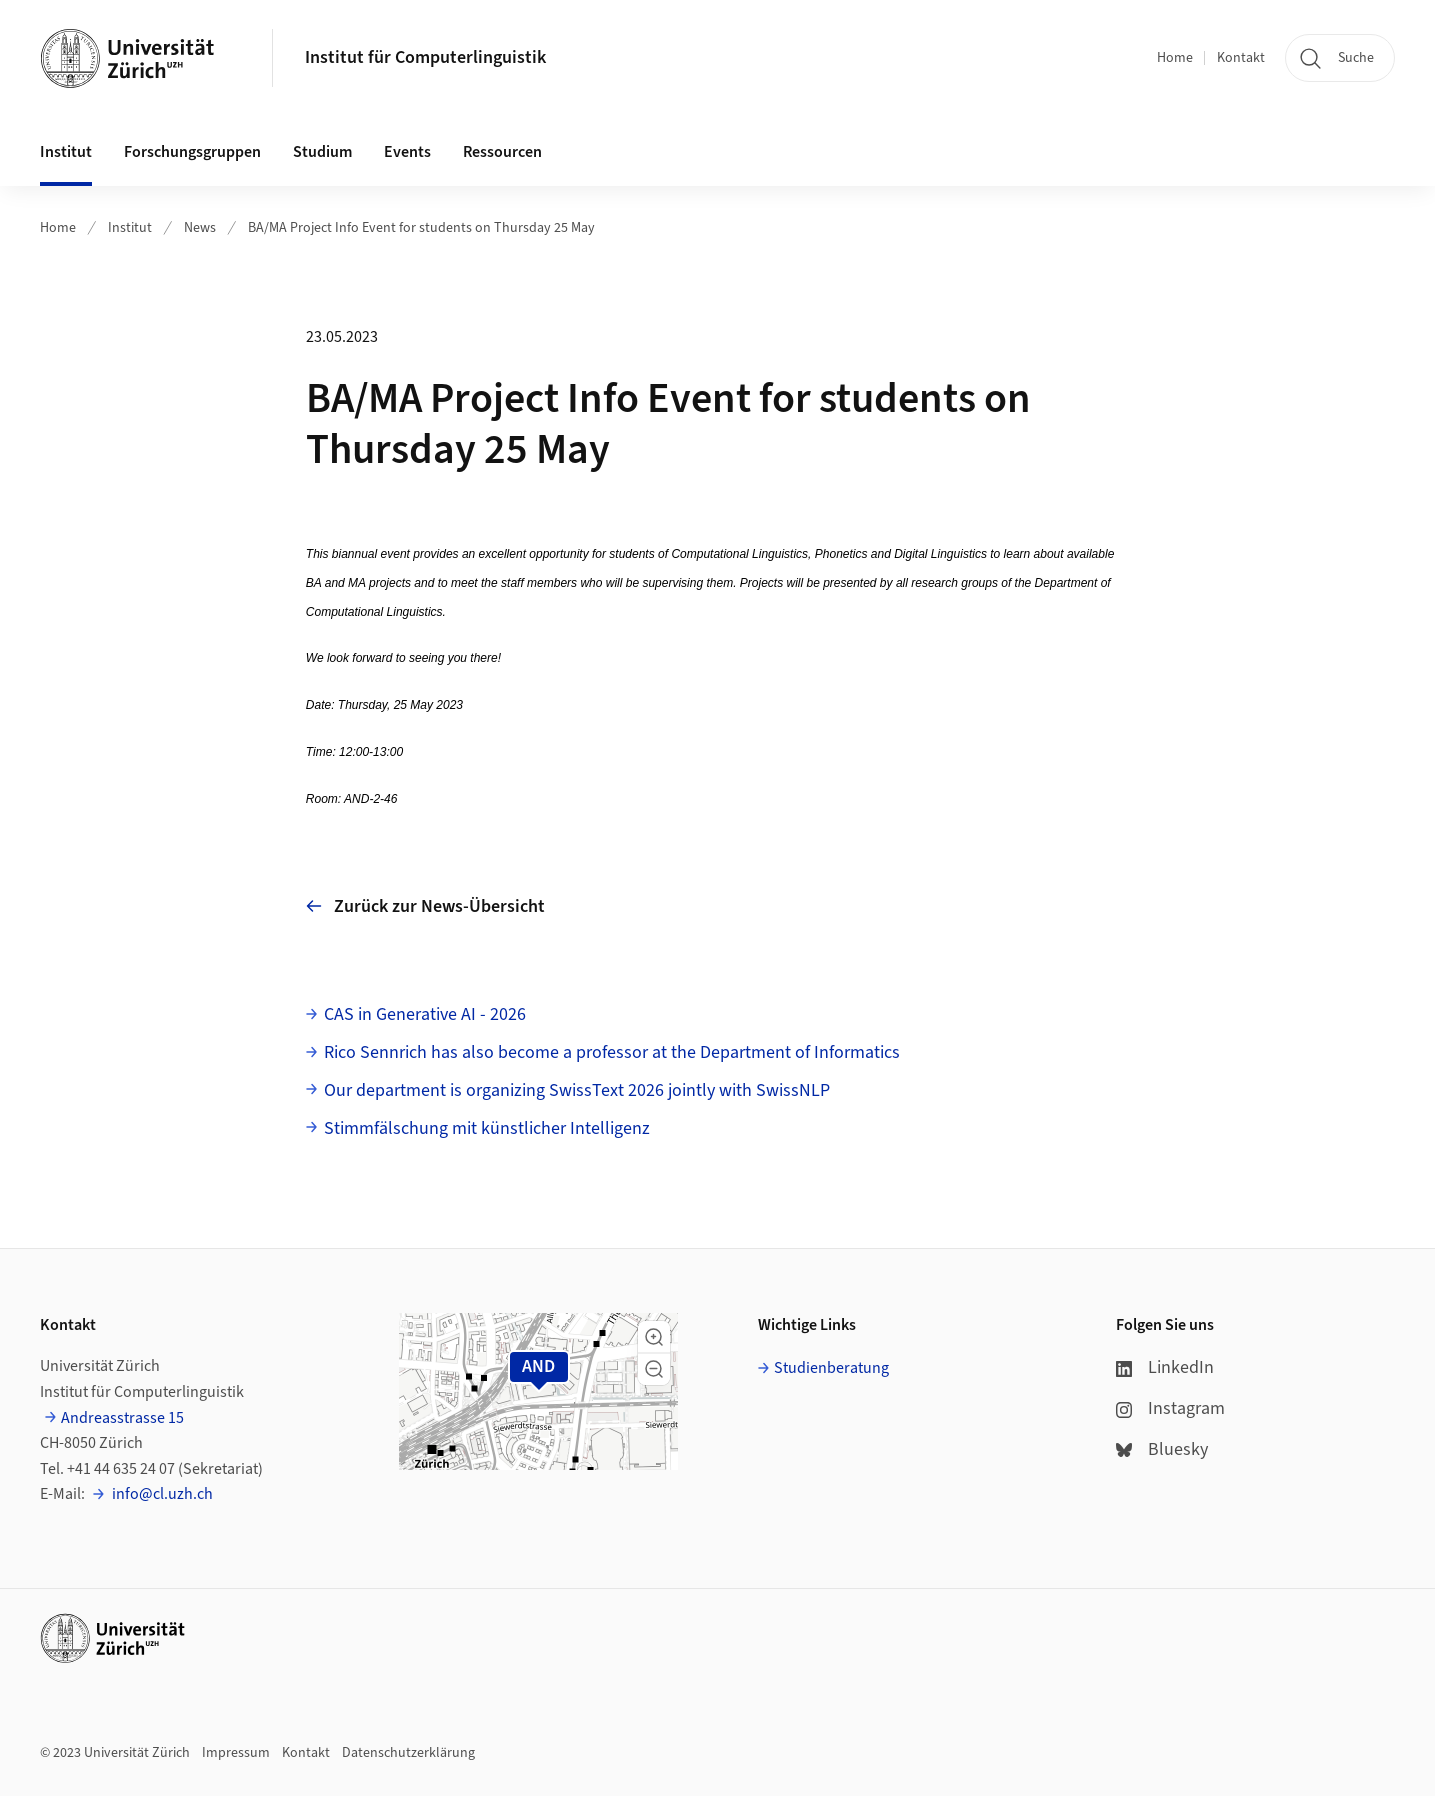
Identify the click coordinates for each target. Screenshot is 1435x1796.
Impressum (236, 1753)
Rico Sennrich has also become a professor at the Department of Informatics (612, 1052)
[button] (654, 1337)
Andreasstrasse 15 (122, 1418)
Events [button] (407, 152)
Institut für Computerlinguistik (425, 57)
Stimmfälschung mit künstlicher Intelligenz (487, 1128)
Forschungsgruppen (192, 152)
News (200, 228)
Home (1175, 58)
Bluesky (1162, 1449)
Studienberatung (831, 1368)
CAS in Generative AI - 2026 (425, 1014)
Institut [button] (66, 152)
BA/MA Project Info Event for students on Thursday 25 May (421, 228)
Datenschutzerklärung (408, 1753)
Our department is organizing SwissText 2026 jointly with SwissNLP (577, 1090)
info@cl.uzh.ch (161, 1494)
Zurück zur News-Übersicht (425, 906)
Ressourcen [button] (502, 152)
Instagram (1170, 1408)
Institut (130, 228)
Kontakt (1241, 58)
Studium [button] (322, 152)
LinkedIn (1165, 1367)
